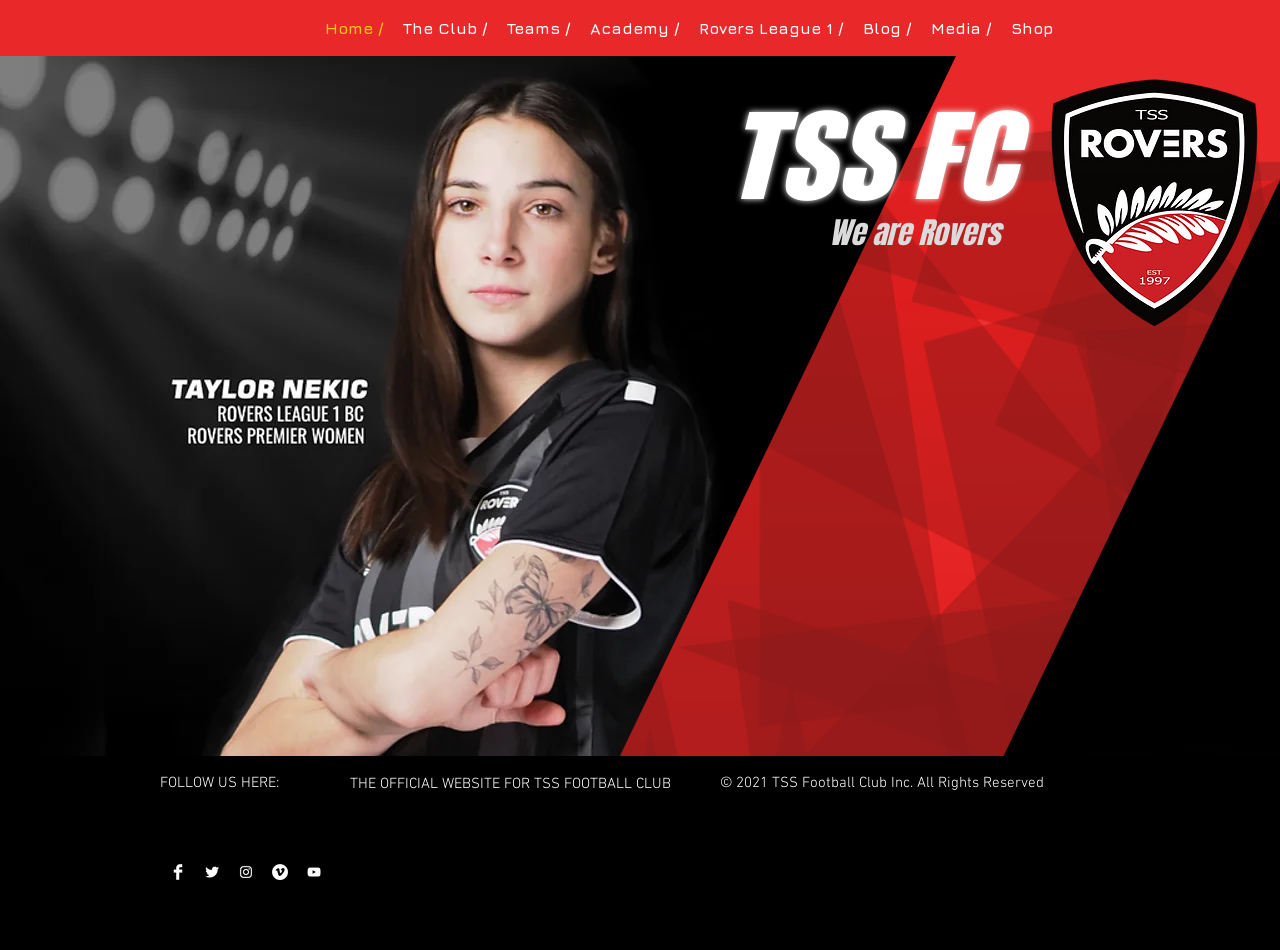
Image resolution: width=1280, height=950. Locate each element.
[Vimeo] (280, 872)
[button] (445, 28)
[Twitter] (212, 872)
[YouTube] (314, 872)
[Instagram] (246, 872)
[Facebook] (178, 872)
